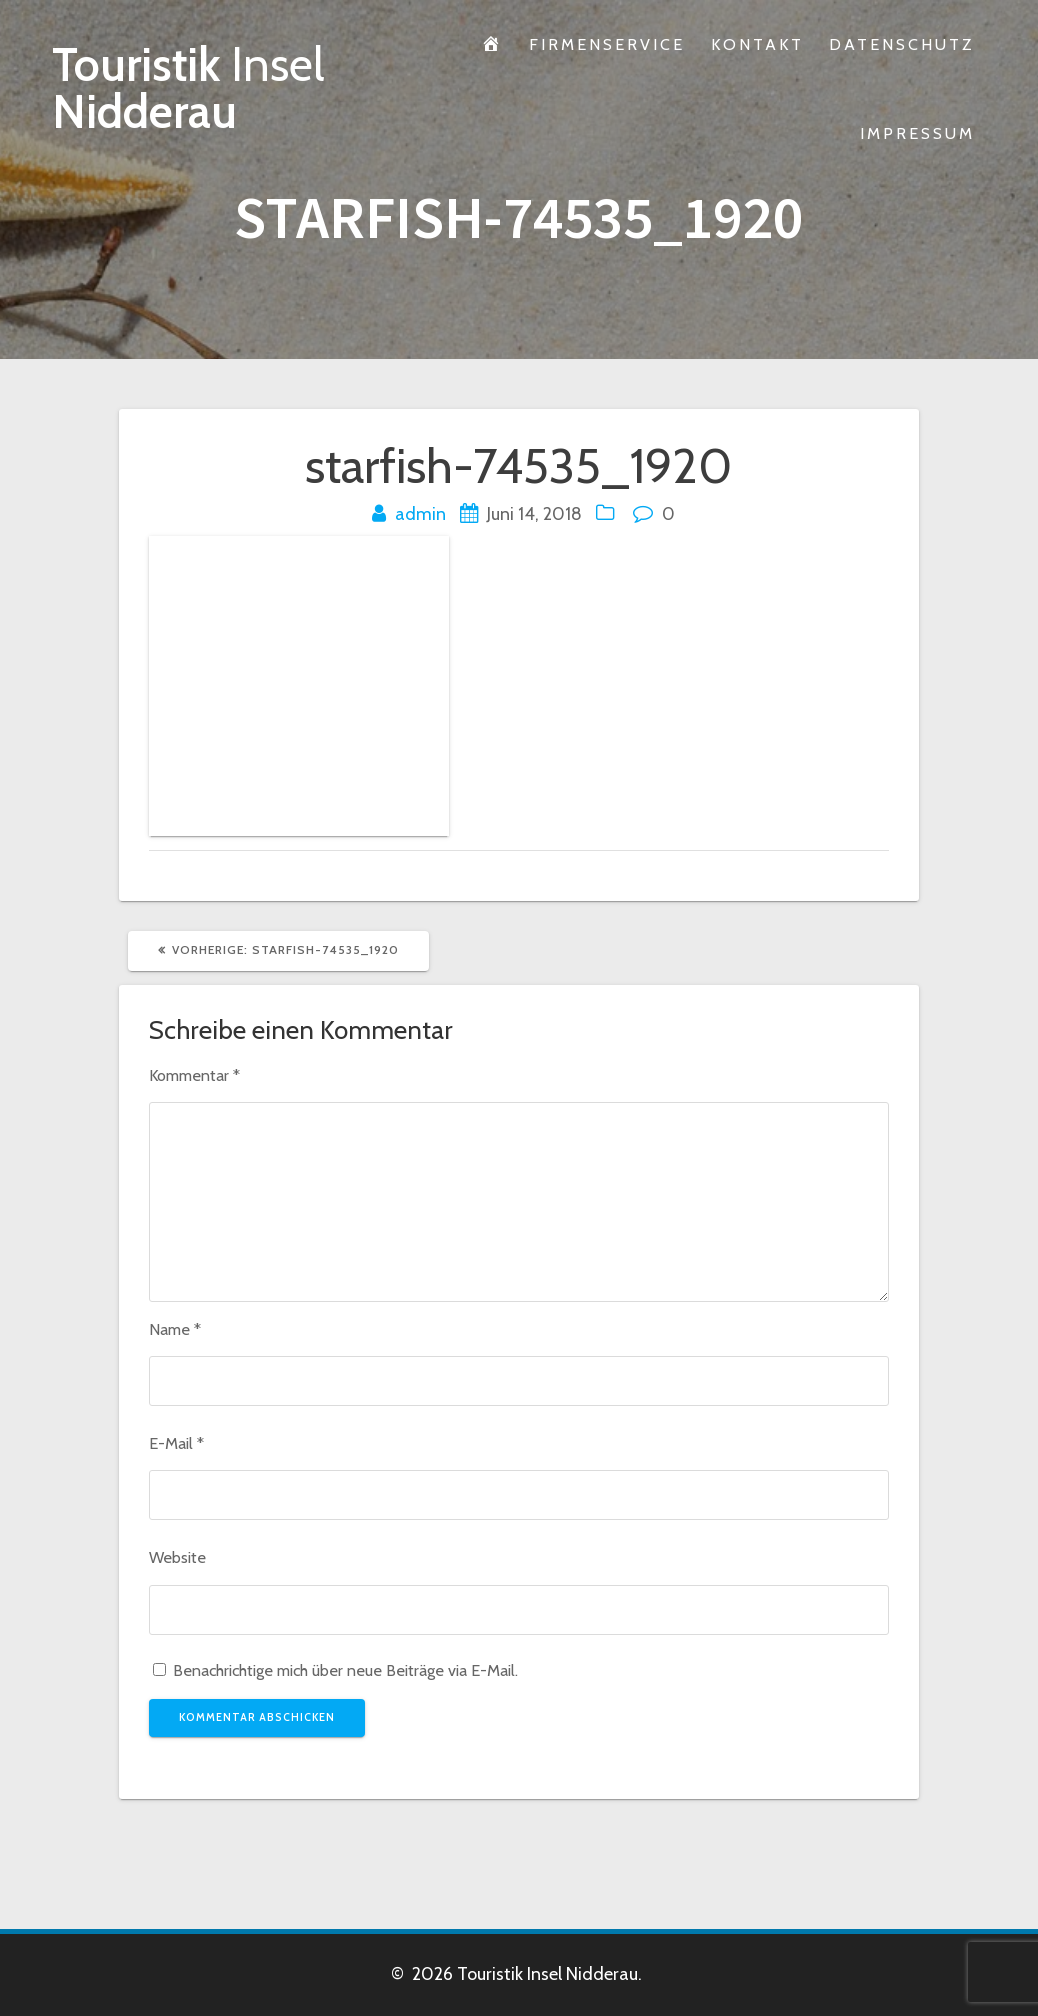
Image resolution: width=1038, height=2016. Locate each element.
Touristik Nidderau (188, 89)
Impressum (917, 133)
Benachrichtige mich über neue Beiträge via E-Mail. (345, 1670)
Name (175, 1329)
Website (177, 1557)
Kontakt (757, 44)
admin (420, 514)
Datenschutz (902, 44)
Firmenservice (607, 44)
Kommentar (194, 1075)
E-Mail (176, 1443)
